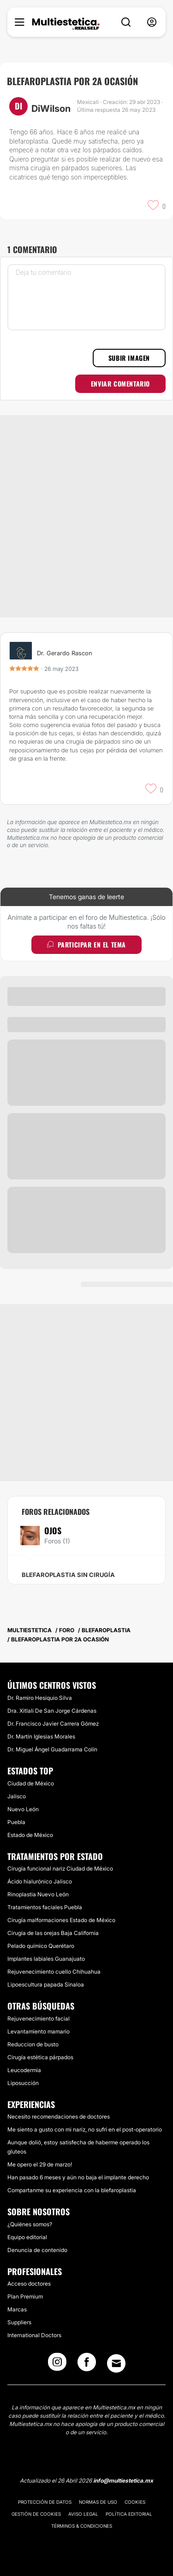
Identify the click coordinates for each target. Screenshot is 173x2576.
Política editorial (129, 2514)
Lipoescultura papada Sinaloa (45, 1984)
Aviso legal (83, 2514)
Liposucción (23, 2082)
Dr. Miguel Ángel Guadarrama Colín (52, 1749)
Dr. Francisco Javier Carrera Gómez (53, 1723)
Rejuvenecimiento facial (38, 2018)
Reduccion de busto (33, 2044)
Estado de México (30, 1834)
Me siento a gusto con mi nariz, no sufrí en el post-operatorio (84, 2129)
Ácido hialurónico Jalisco (39, 1881)
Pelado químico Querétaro (40, 1945)
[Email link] (116, 2363)
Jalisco (16, 1796)
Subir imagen (129, 358)
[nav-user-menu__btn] (151, 22)
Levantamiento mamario (38, 2031)
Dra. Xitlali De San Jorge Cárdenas (51, 1710)
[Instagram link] (57, 2364)
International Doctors (34, 2335)
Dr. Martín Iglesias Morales (41, 1736)
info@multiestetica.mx (123, 2480)
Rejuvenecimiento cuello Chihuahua (54, 1971)
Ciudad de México (30, 1783)
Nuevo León (23, 1809)
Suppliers (19, 2322)
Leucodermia (24, 2070)
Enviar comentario (120, 383)
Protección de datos (45, 2502)
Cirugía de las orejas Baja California (53, 1932)
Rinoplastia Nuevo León (38, 1894)
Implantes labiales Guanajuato (46, 1958)
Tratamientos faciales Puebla (44, 1907)
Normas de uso (98, 2502)
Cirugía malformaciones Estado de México (61, 1920)
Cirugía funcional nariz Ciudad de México (60, 1868)
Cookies (135, 2502)
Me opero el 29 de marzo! (39, 2164)
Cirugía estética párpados (40, 2057)
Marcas (17, 2309)
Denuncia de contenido (37, 2250)
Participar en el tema (86, 944)
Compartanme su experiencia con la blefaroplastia (71, 2190)
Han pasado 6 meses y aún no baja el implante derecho (78, 2177)
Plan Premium (25, 2296)
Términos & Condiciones (81, 2526)
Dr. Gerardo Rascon (64, 653)
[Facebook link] (87, 2364)
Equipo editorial (27, 2237)
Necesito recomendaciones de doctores (58, 2116)
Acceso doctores (29, 2283)
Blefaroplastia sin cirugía (68, 1574)
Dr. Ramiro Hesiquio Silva (39, 1697)
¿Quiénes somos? (29, 2224)
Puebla (16, 1822)
